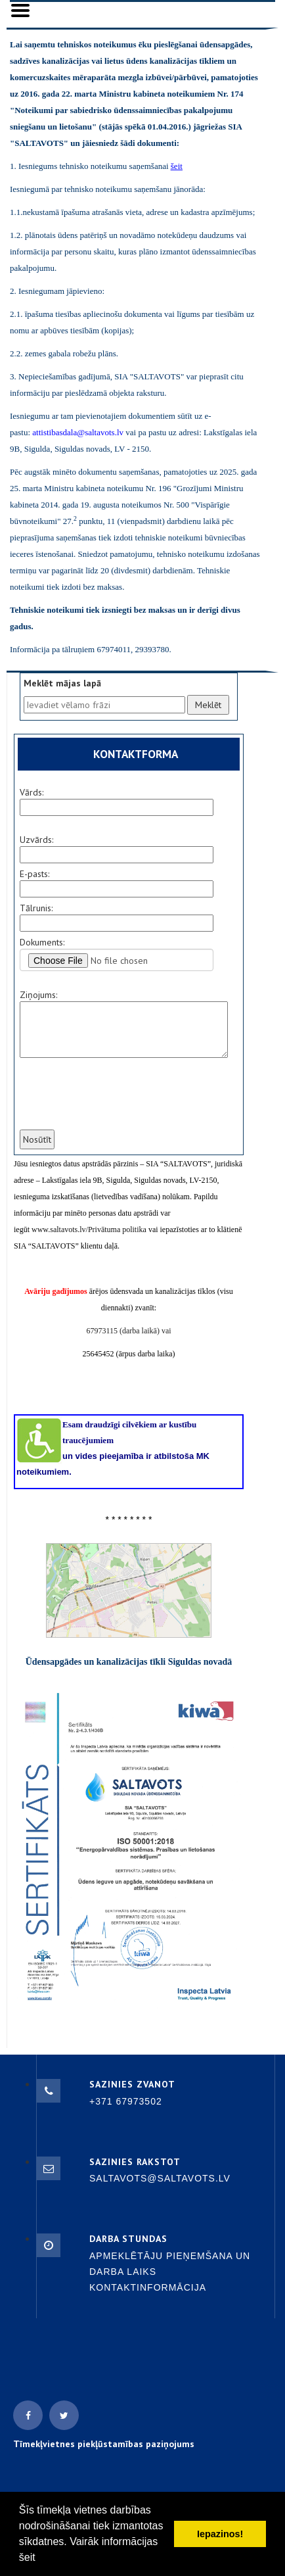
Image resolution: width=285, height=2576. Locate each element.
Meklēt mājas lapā (62, 683)
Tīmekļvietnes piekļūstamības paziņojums (103, 2444)
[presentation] (117, 1102)
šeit (27, 2557)
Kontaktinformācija (147, 2287)
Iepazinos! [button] (220, 2534)
